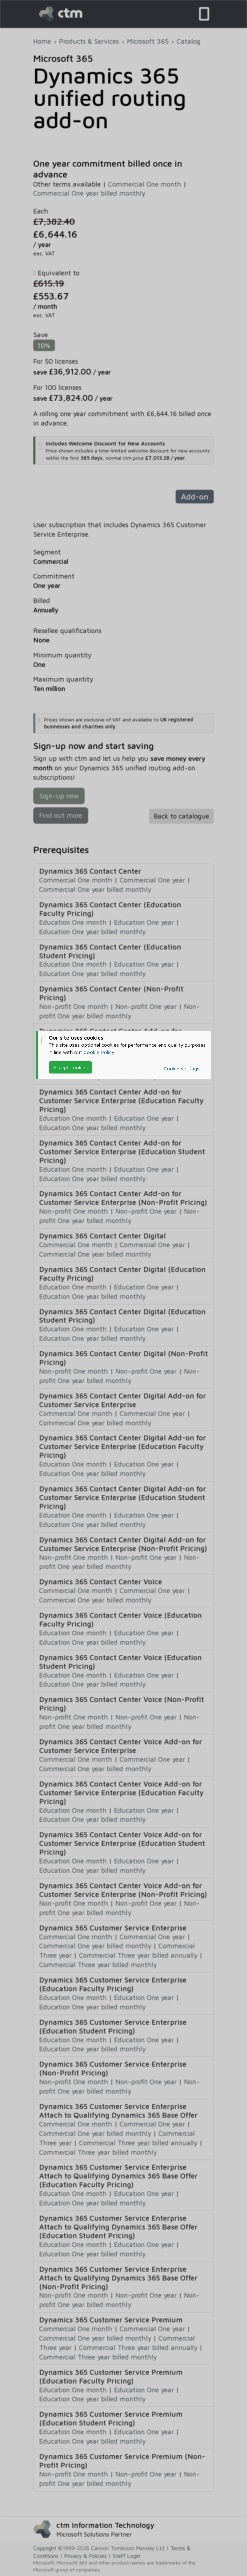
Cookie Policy (99, 1052)
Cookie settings (181, 1068)
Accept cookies (70, 1067)
